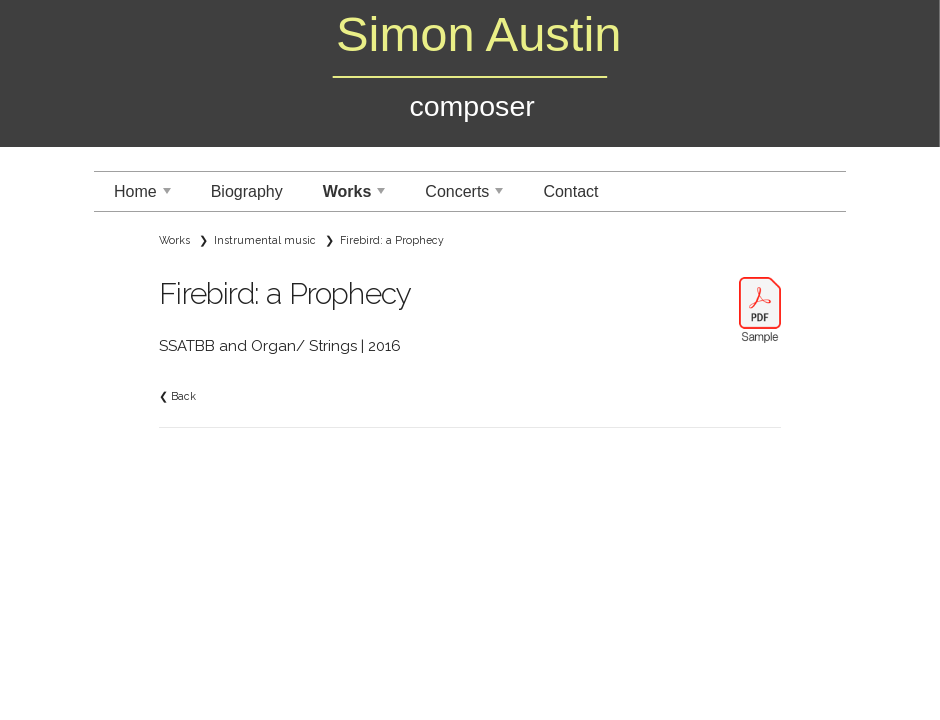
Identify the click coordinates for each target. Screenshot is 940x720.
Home (144, 197)
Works (356, 197)
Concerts (466, 197)
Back (183, 396)
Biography (247, 191)
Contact (570, 191)
